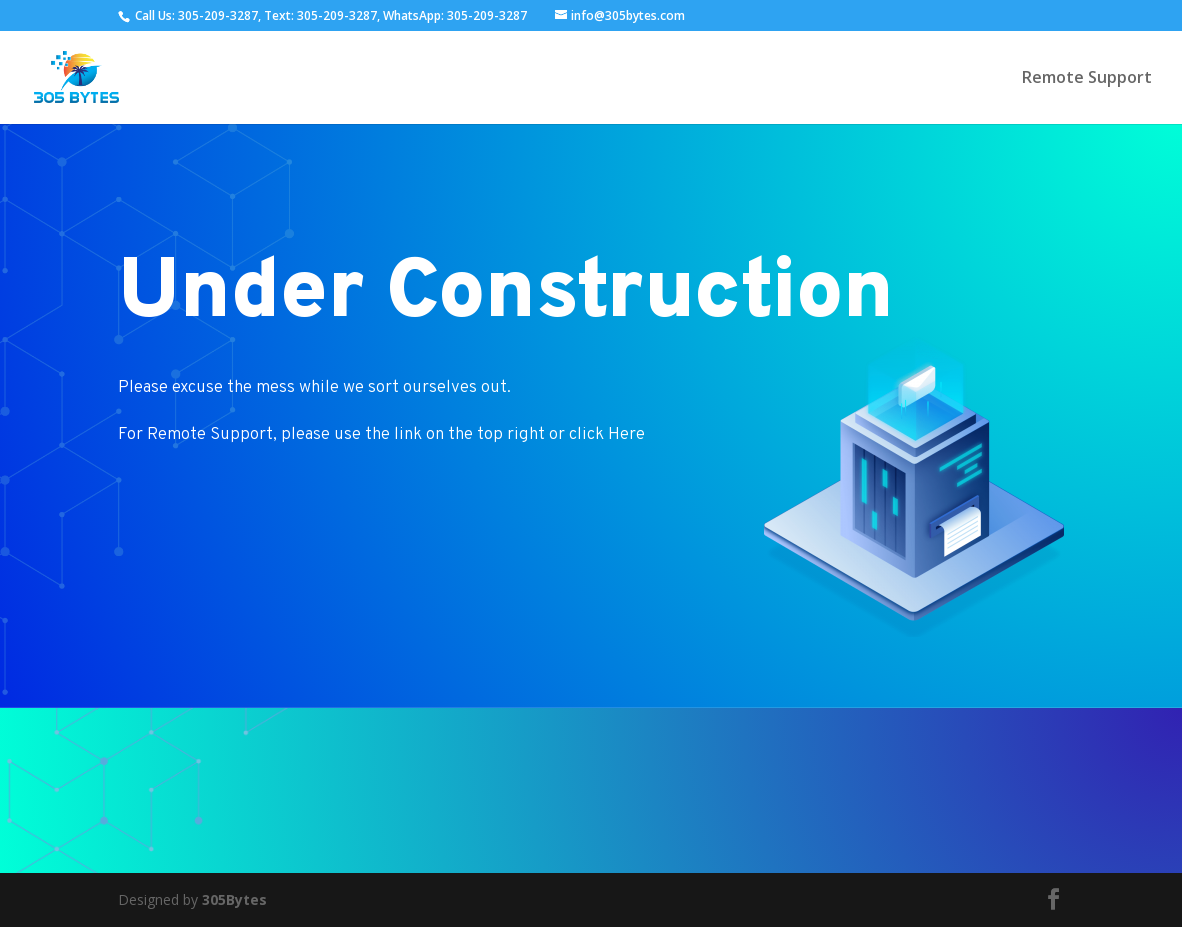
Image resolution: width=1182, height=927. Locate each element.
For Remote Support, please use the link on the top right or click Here (381, 435)
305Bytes (234, 899)
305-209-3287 (218, 15)
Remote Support (1087, 79)
